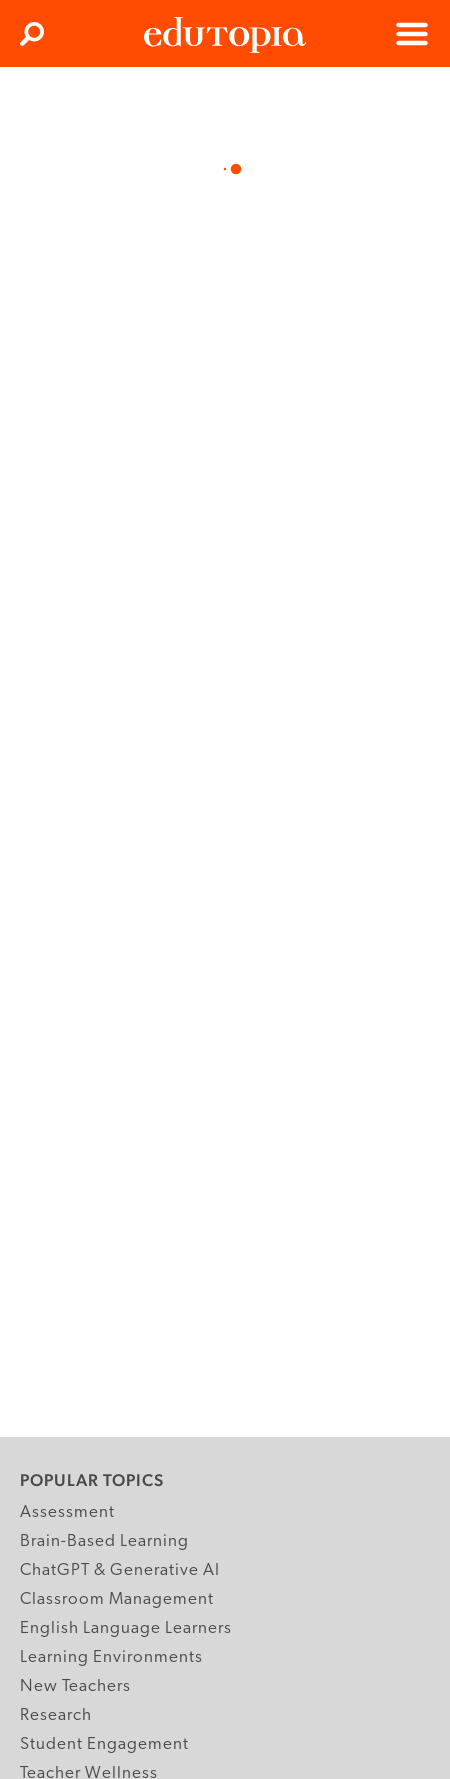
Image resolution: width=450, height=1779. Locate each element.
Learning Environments (111, 1657)
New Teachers (75, 1686)
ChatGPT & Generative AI (120, 1570)
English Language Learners (126, 1628)
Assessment (67, 1512)
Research (56, 1715)
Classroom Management (117, 1599)
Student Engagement (104, 1744)
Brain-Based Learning (104, 1541)
